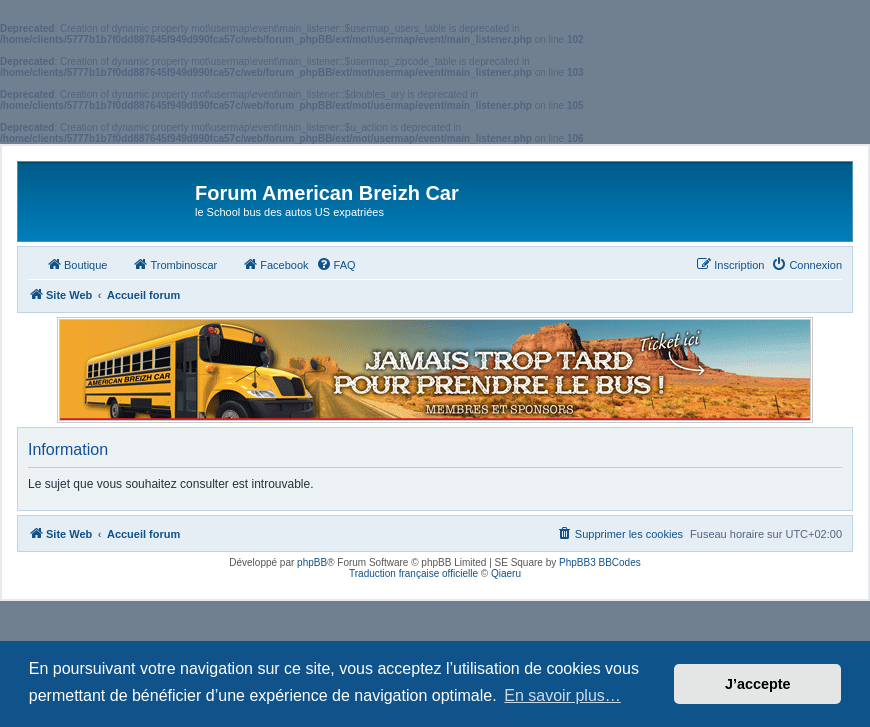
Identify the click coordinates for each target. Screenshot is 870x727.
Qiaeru (506, 573)
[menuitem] (336, 265)
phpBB (312, 562)
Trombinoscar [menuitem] (174, 264)
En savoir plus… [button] (562, 695)
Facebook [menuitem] (275, 264)
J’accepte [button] (758, 684)
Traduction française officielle (413, 573)
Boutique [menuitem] (76, 264)
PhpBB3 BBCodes (600, 562)
